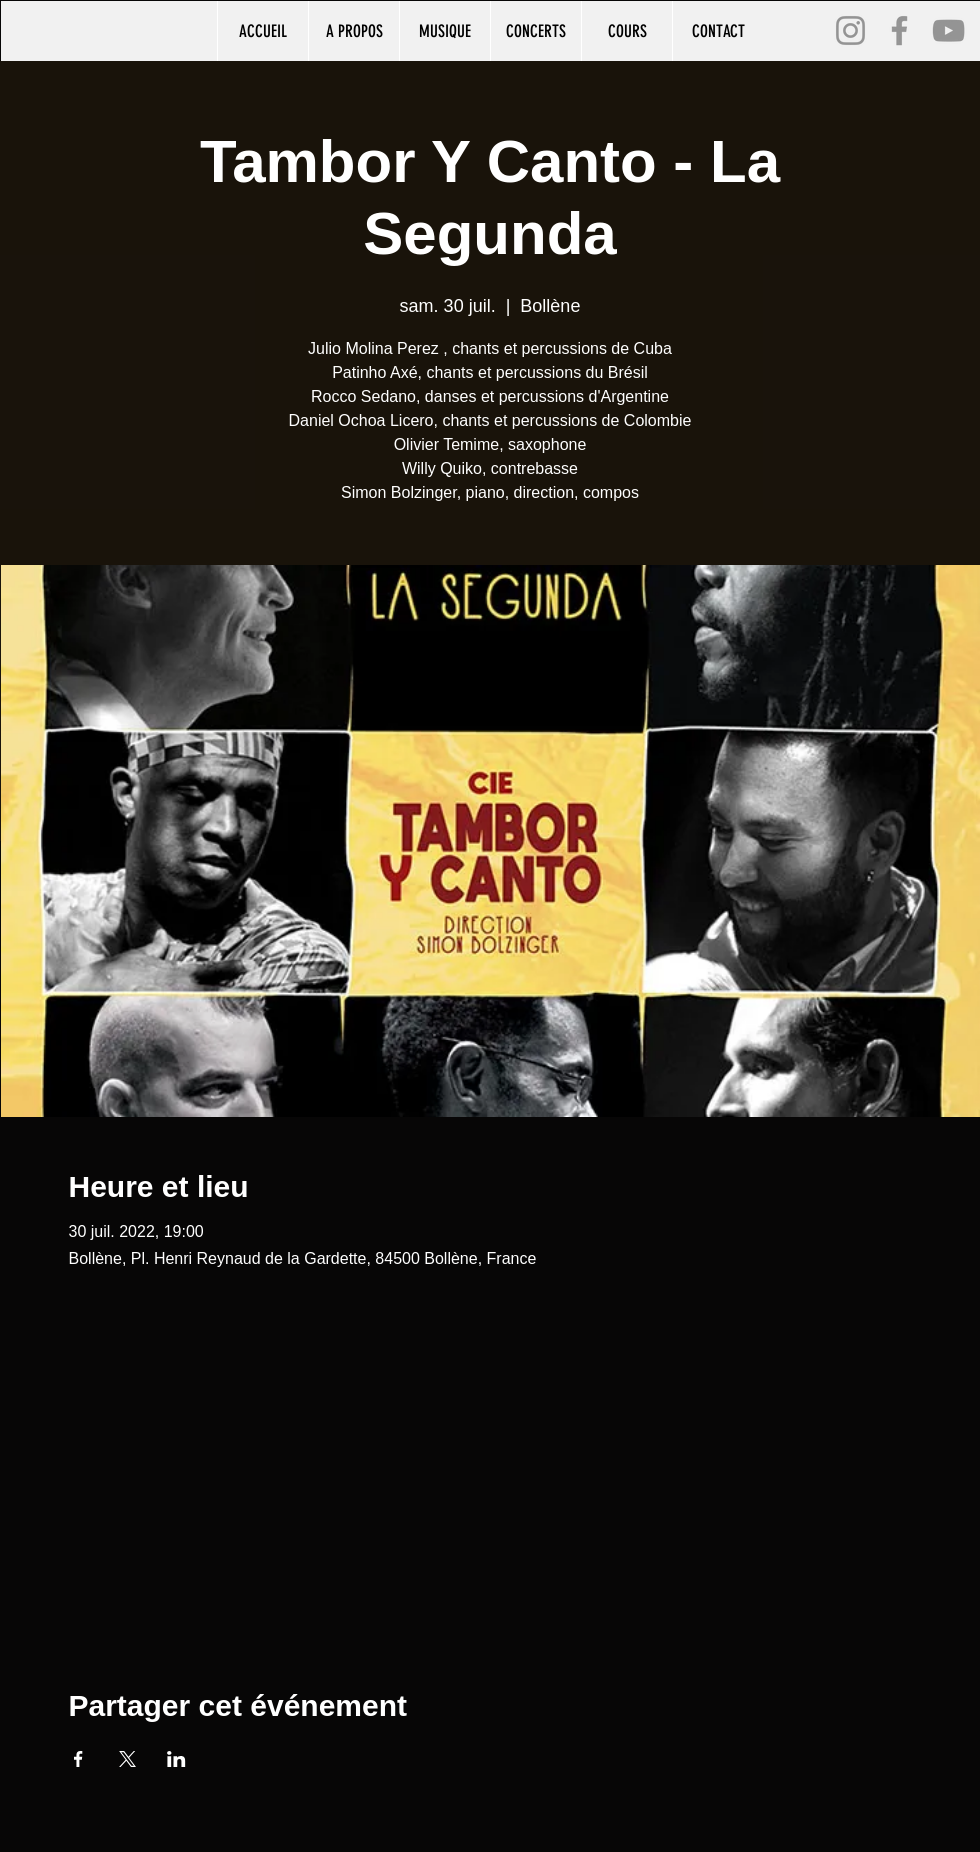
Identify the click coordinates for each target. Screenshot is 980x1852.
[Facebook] (899, 30)
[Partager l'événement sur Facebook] (78, 1759)
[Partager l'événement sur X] (127, 1759)
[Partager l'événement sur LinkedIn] (176, 1759)
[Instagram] (850, 30)
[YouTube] (948, 30)
